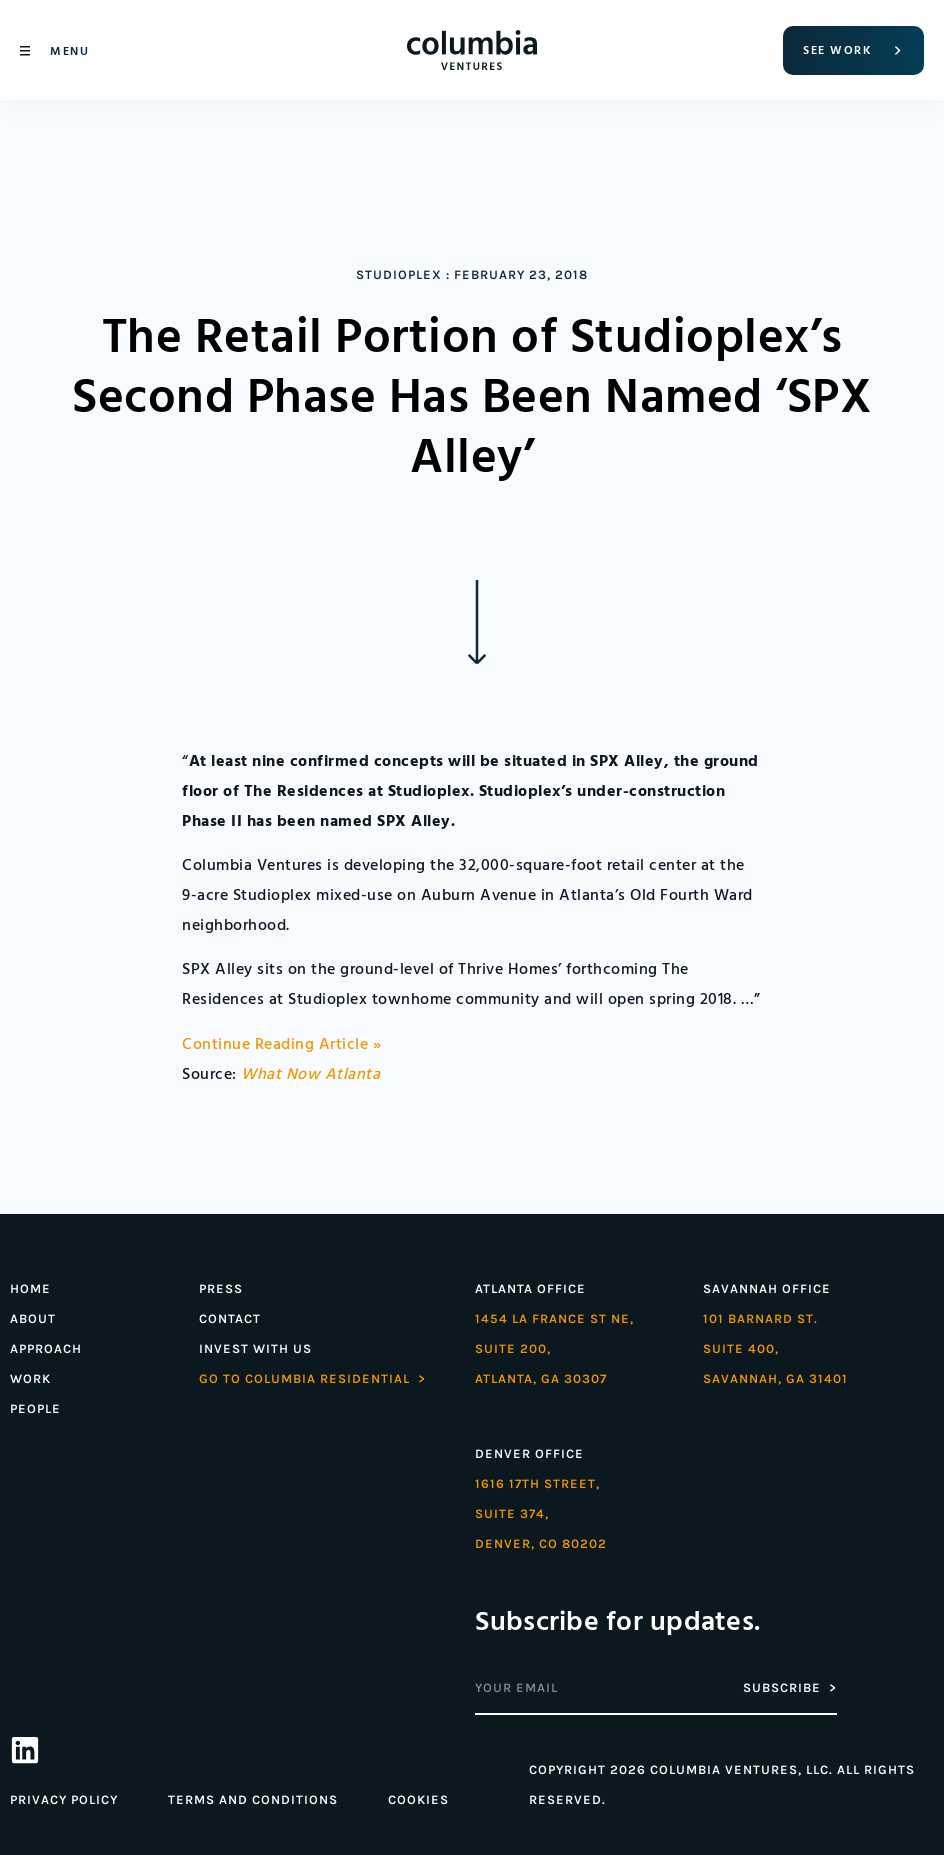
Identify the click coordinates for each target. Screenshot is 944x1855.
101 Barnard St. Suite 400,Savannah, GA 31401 (775, 1348)
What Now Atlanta (310, 1075)
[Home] (472, 50)
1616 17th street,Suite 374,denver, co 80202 (541, 1513)
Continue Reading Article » (281, 1045)
